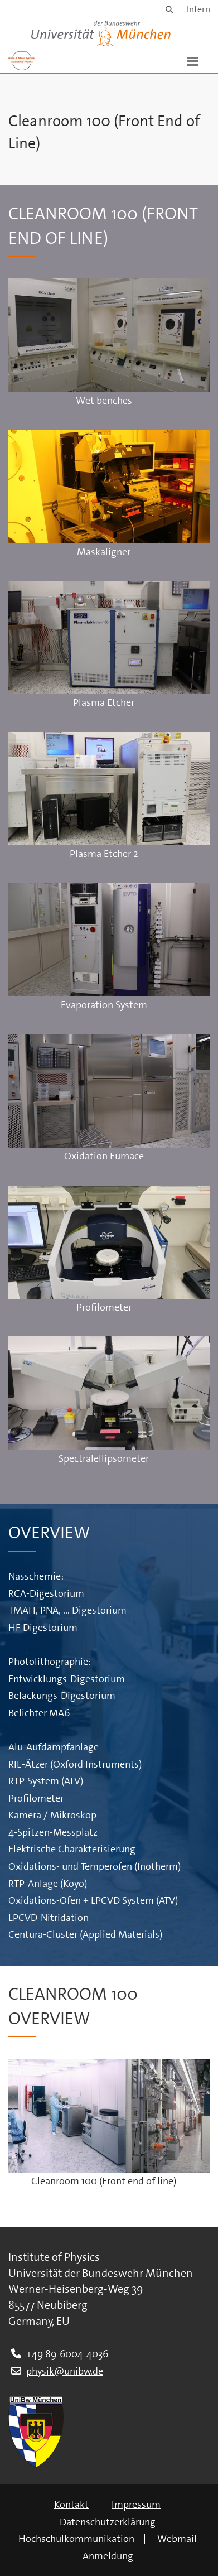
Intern (198, 9)
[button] (193, 60)
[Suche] (169, 9)
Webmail (177, 2538)
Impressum (136, 2504)
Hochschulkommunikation (76, 2538)
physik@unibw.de (64, 2371)
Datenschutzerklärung (108, 2522)
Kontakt (71, 2504)
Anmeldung (108, 2556)
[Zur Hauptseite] (21, 60)
